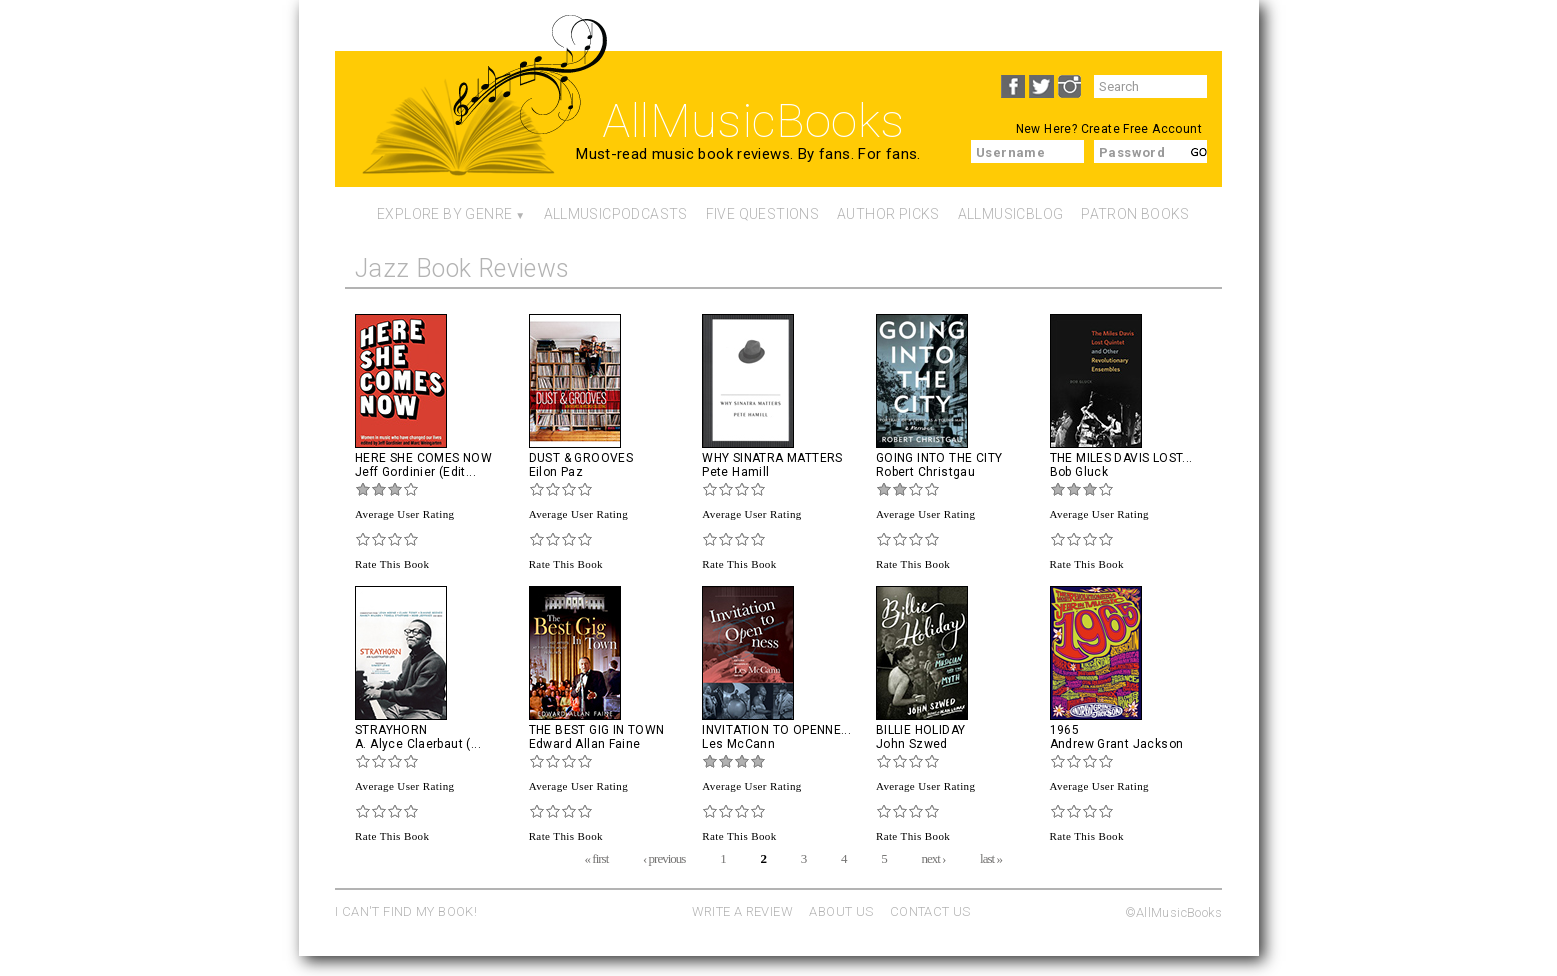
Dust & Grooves (581, 458)
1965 (1065, 730)
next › (933, 857)
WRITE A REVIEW (742, 911)
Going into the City (939, 458)
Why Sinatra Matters (772, 458)
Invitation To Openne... (776, 730)
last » (991, 857)
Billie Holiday (920, 730)
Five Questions (762, 214)
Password (1132, 152)
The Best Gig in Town (597, 730)
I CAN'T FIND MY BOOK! (406, 911)
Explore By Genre (444, 214)
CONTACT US (930, 911)
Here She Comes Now (423, 458)
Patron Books (1135, 214)
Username (1010, 152)
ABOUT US (841, 911)
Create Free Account (1141, 129)
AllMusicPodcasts (616, 214)
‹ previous (664, 857)
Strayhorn (391, 730)
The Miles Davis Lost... (1121, 458)
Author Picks (888, 214)
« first (597, 857)
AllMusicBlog (1011, 214)
